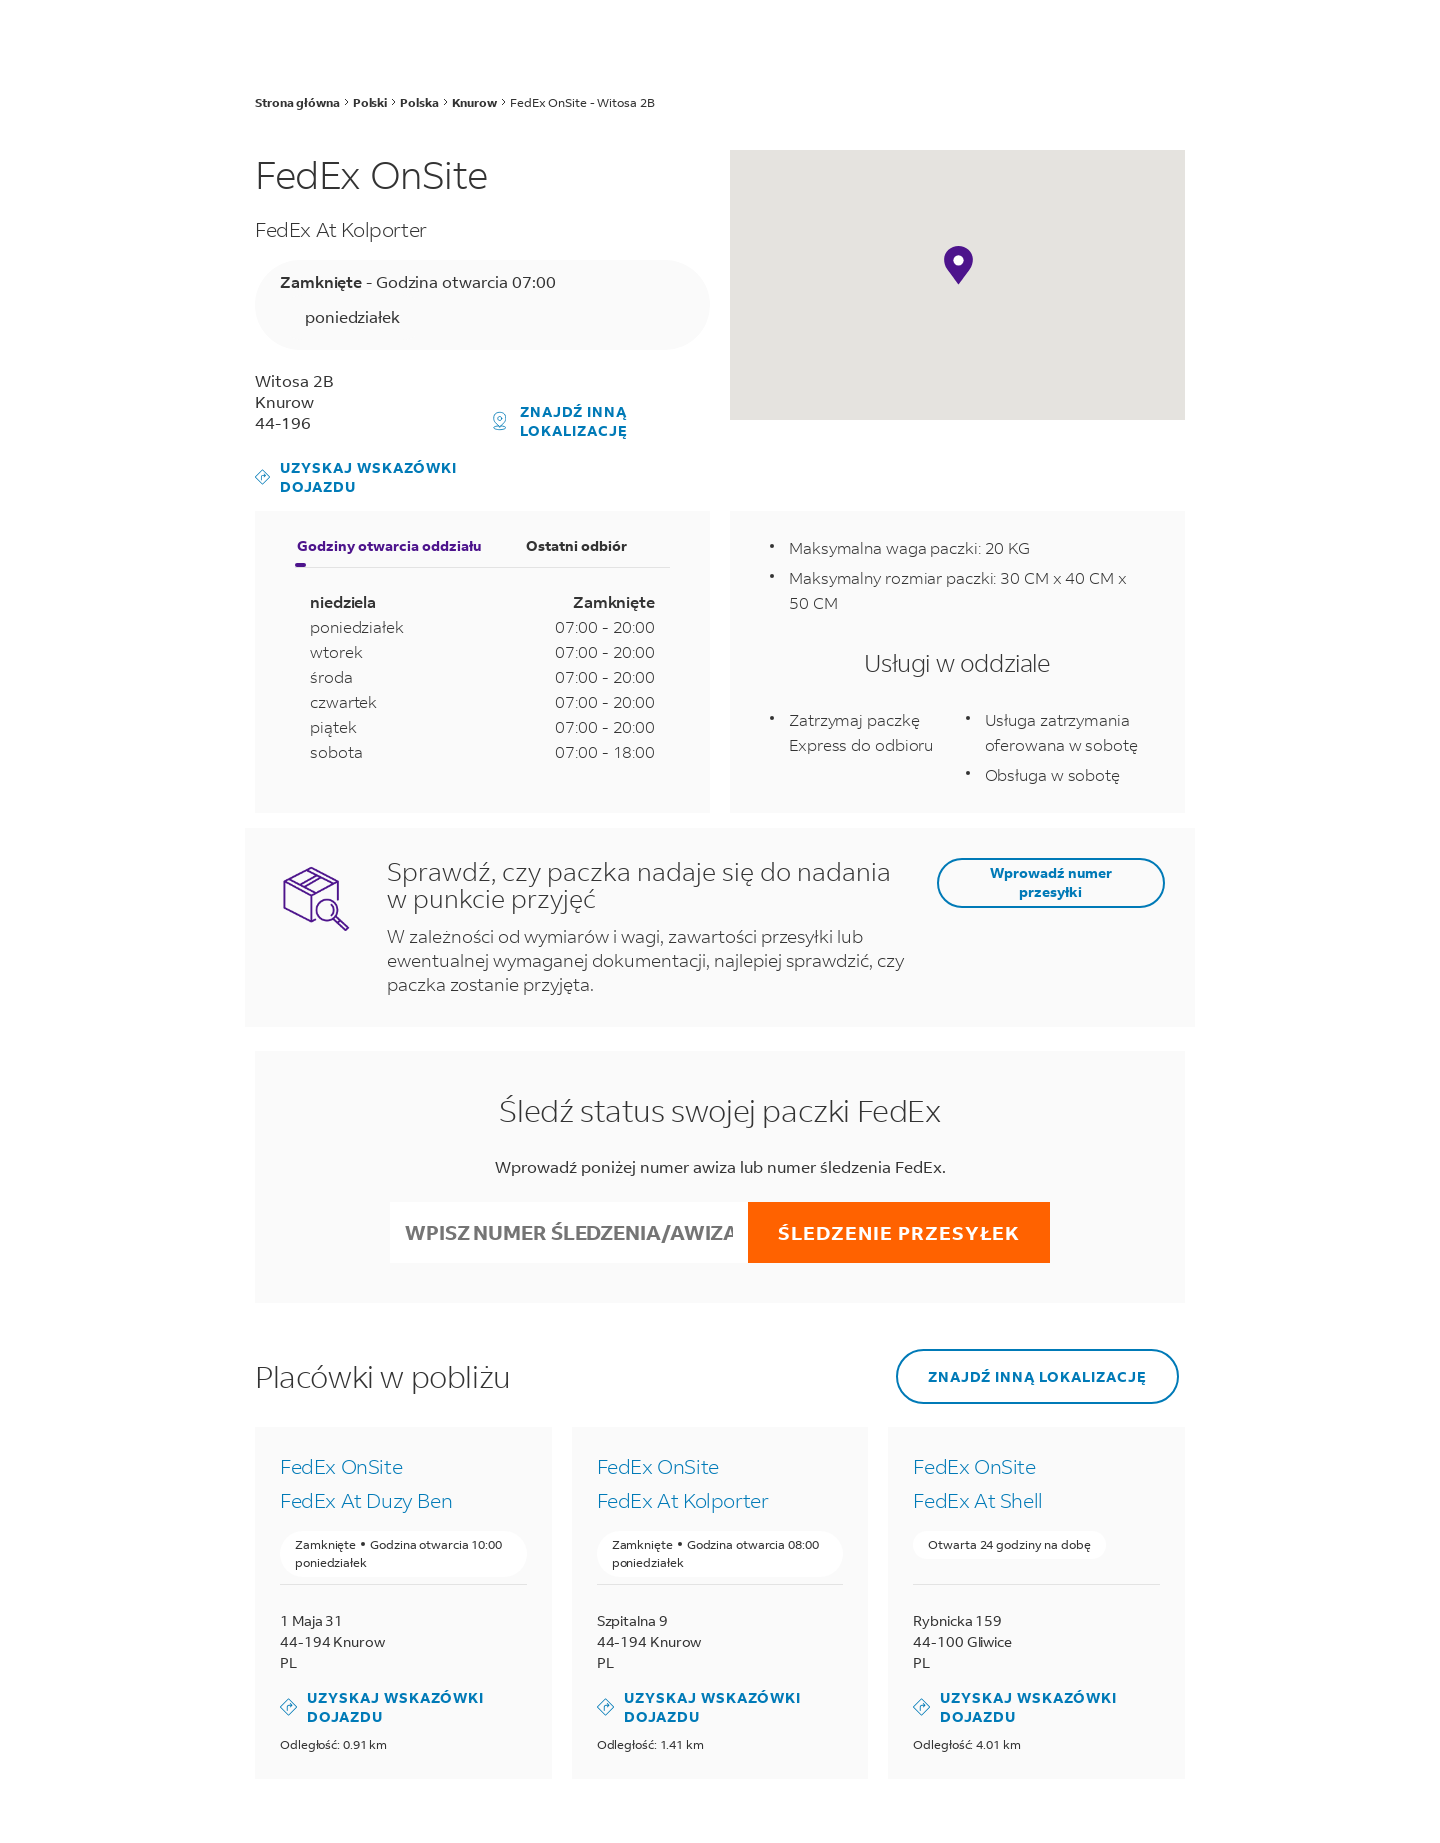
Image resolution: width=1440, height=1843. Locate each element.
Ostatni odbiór (576, 545)
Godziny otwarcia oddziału (389, 545)
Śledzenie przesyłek (899, 1232)
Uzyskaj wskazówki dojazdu (356, 477)
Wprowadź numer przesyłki (1051, 882)
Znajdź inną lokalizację (561, 421)
